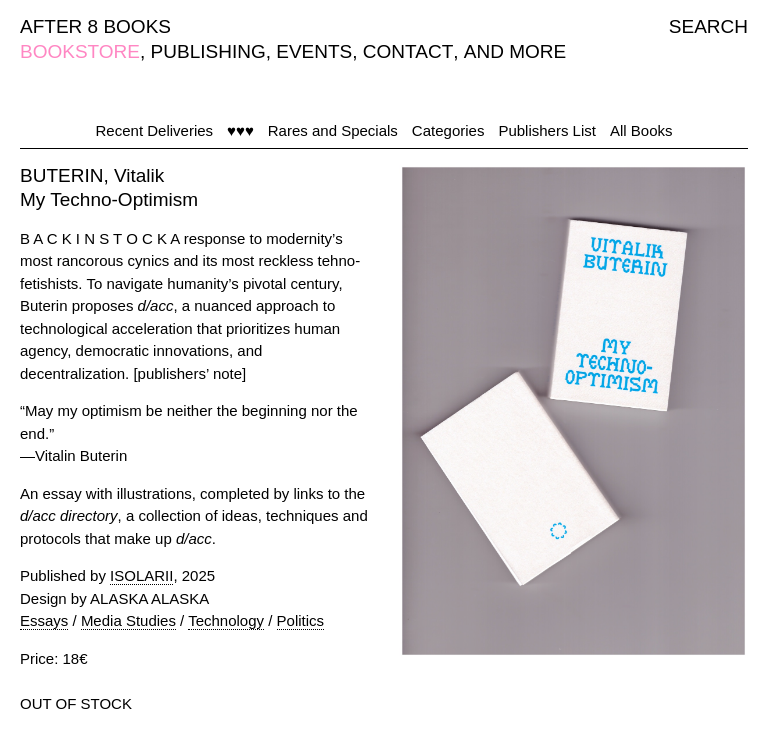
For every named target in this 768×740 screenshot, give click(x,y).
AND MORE (515, 51)
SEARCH (708, 26)
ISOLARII (141, 575)
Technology (226, 620)
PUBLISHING (208, 51)
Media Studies (128, 620)
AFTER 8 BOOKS (95, 26)
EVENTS (314, 51)
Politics (301, 620)
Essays (44, 620)
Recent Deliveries (155, 130)
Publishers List (547, 130)
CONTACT (408, 51)
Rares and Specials (333, 130)
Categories (448, 130)
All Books (641, 130)
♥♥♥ (240, 130)
